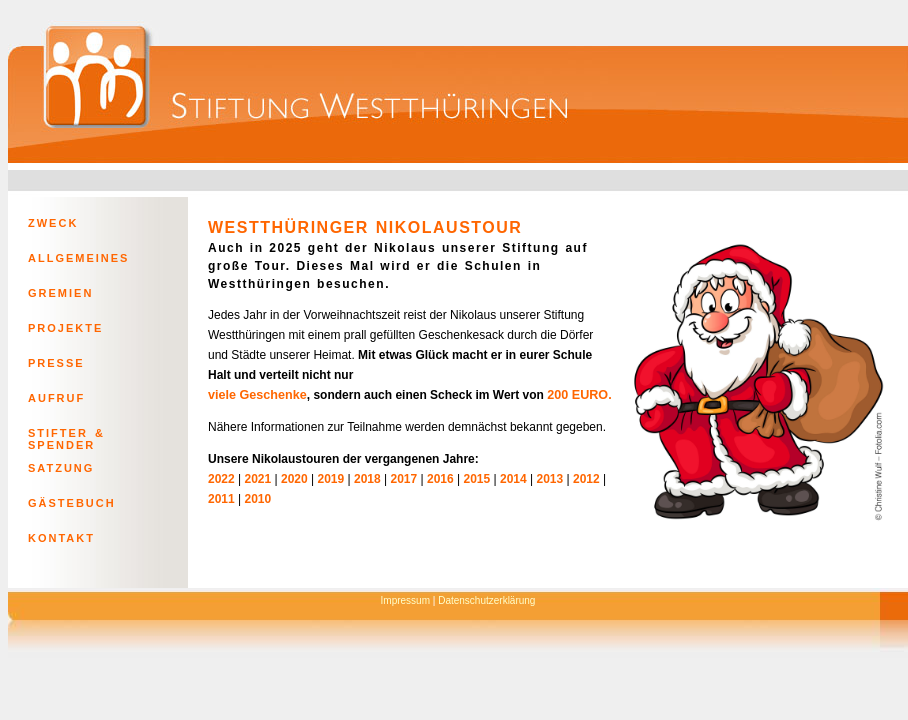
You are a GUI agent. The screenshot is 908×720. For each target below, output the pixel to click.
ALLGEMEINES (78, 258)
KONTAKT (61, 538)
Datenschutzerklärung (486, 600)
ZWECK (53, 223)
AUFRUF (56, 398)
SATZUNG (61, 468)
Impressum (405, 600)
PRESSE (56, 363)
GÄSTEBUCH (72, 503)
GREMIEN (60, 293)
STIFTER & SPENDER (66, 437)
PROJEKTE (65, 328)
